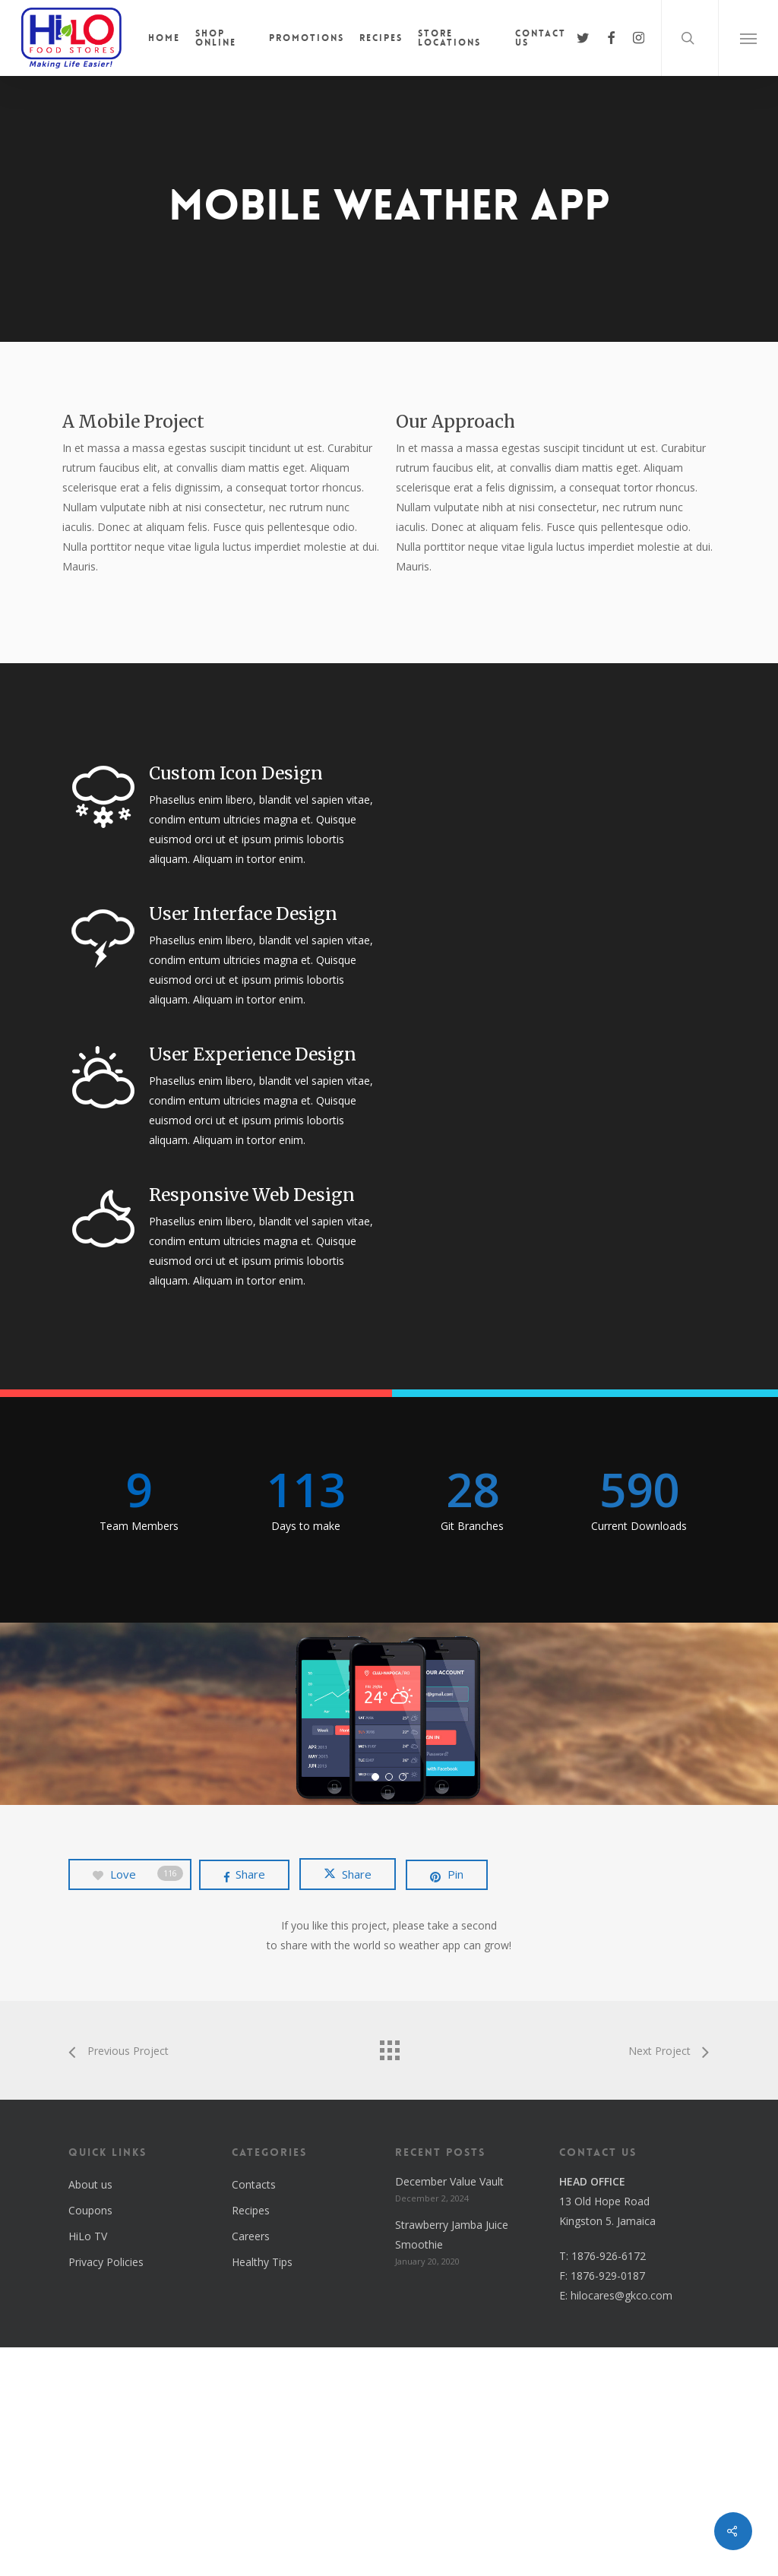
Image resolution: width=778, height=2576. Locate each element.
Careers (251, 2464)
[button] (748, 38)
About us (90, 2413)
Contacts (254, 2413)
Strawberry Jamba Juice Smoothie (451, 2463)
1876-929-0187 (608, 2504)
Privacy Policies (106, 2490)
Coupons (90, 2439)
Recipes (251, 2439)
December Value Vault (449, 2410)
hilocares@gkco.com (621, 2524)
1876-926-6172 (608, 2484)
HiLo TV (87, 2464)
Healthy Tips (262, 2490)
